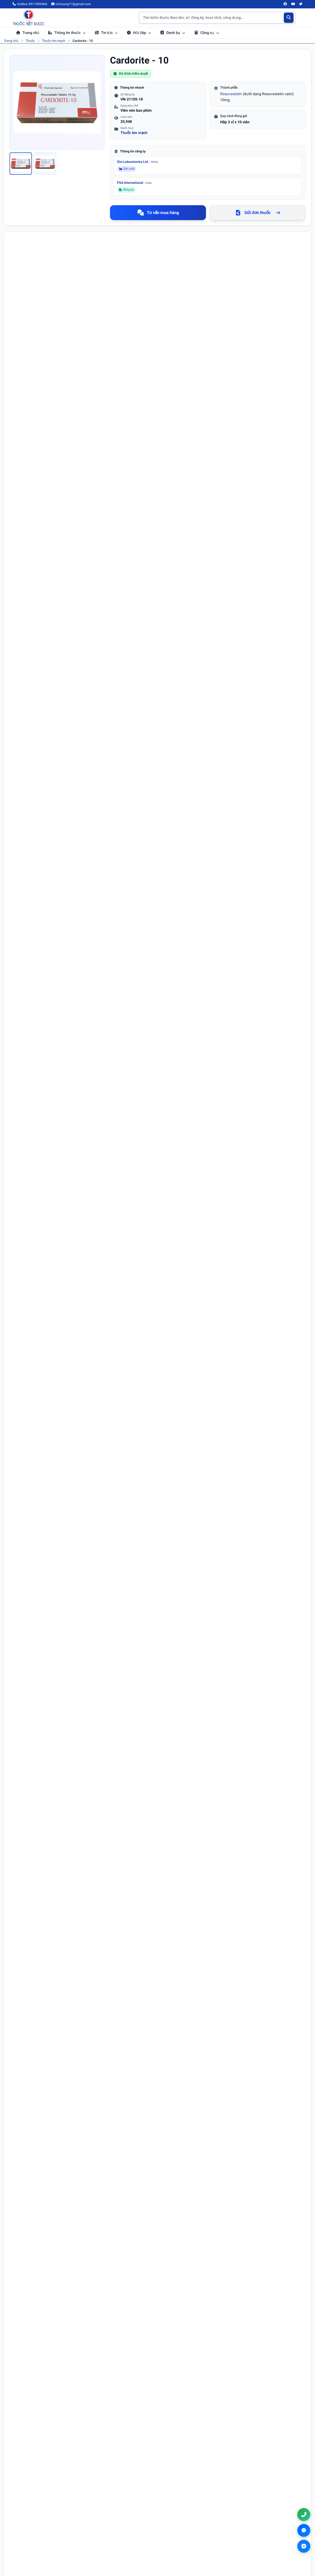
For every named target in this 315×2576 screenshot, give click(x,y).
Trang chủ (27, 32)
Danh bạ (172, 32)
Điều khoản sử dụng (179, 2528)
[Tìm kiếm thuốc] (217, 18)
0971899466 (263, 2536)
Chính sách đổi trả (177, 2548)
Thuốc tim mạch (53, 41)
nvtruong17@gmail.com (269, 2543)
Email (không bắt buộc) (32, 2081)
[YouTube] (293, 4)
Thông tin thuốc (67, 32)
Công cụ (206, 32)
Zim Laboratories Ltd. (137, 162)
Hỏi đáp (139, 32)
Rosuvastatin (231, 94)
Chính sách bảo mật (178, 2535)
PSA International (134, 182)
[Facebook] (285, 4)
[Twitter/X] (301, 4)
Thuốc (30, 41)
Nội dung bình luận (30, 2101)
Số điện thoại (170, 2061)
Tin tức (106, 32)
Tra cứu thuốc (100, 2528)
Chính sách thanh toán (180, 2541)
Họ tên (21, 2061)
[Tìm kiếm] (289, 18)
